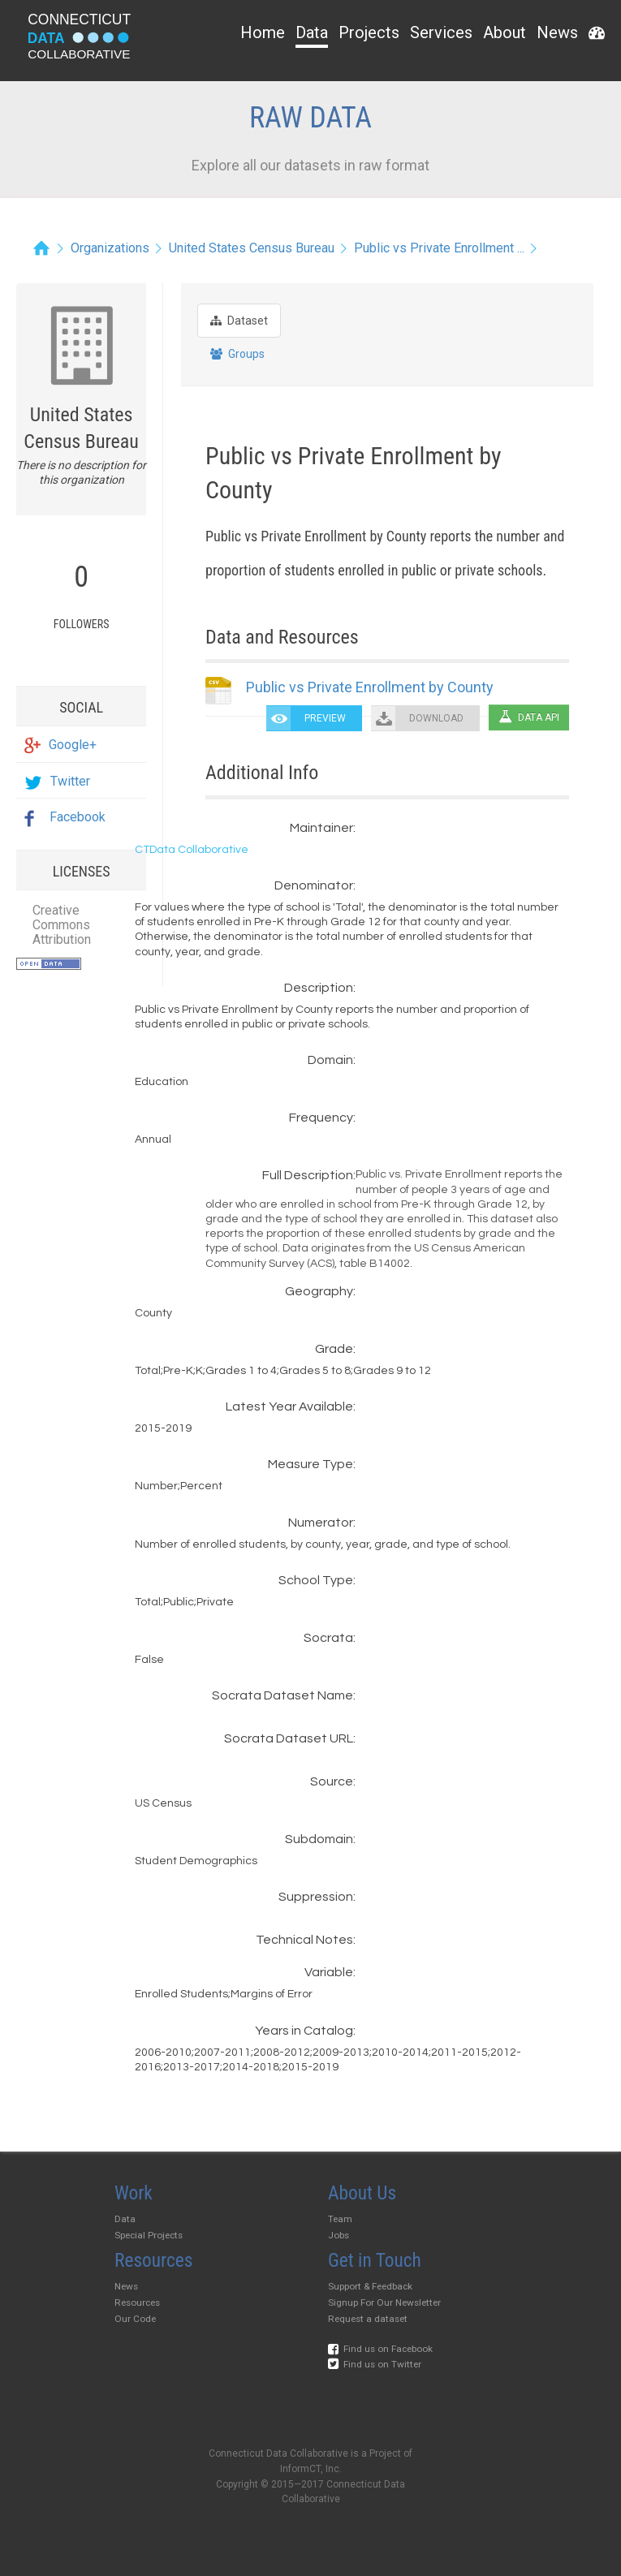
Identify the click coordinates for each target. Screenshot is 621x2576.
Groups (237, 353)
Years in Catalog (304, 2030)
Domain (330, 1059)
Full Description (307, 1175)
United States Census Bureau (251, 248)
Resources (137, 2302)
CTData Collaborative (191, 849)
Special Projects (148, 2235)
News (557, 32)
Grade (334, 1348)
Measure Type (310, 1464)
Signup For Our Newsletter (384, 2302)
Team (340, 2219)
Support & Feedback (370, 2286)
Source (331, 1781)
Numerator (320, 1522)
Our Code (135, 2318)
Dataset (239, 320)
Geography (319, 1291)
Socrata (328, 1637)
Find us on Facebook (380, 2348)
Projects (369, 32)
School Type (315, 1580)
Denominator (313, 885)
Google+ (60, 744)
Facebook (65, 817)
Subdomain (319, 1839)
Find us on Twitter (374, 2364)
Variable (328, 1972)
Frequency (321, 1117)
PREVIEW (325, 718)
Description (318, 987)
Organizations (110, 248)
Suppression (315, 1896)
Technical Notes (304, 1939)
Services (441, 32)
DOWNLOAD (436, 718)
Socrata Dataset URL (288, 1738)
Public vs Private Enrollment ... (439, 248)
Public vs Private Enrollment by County (370, 687)
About (504, 32)
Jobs (338, 2235)
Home (262, 32)
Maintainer (321, 827)
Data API (528, 717)
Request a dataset (368, 2318)
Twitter (57, 781)
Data (311, 32)
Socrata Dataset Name (282, 1695)
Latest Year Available (289, 1406)
